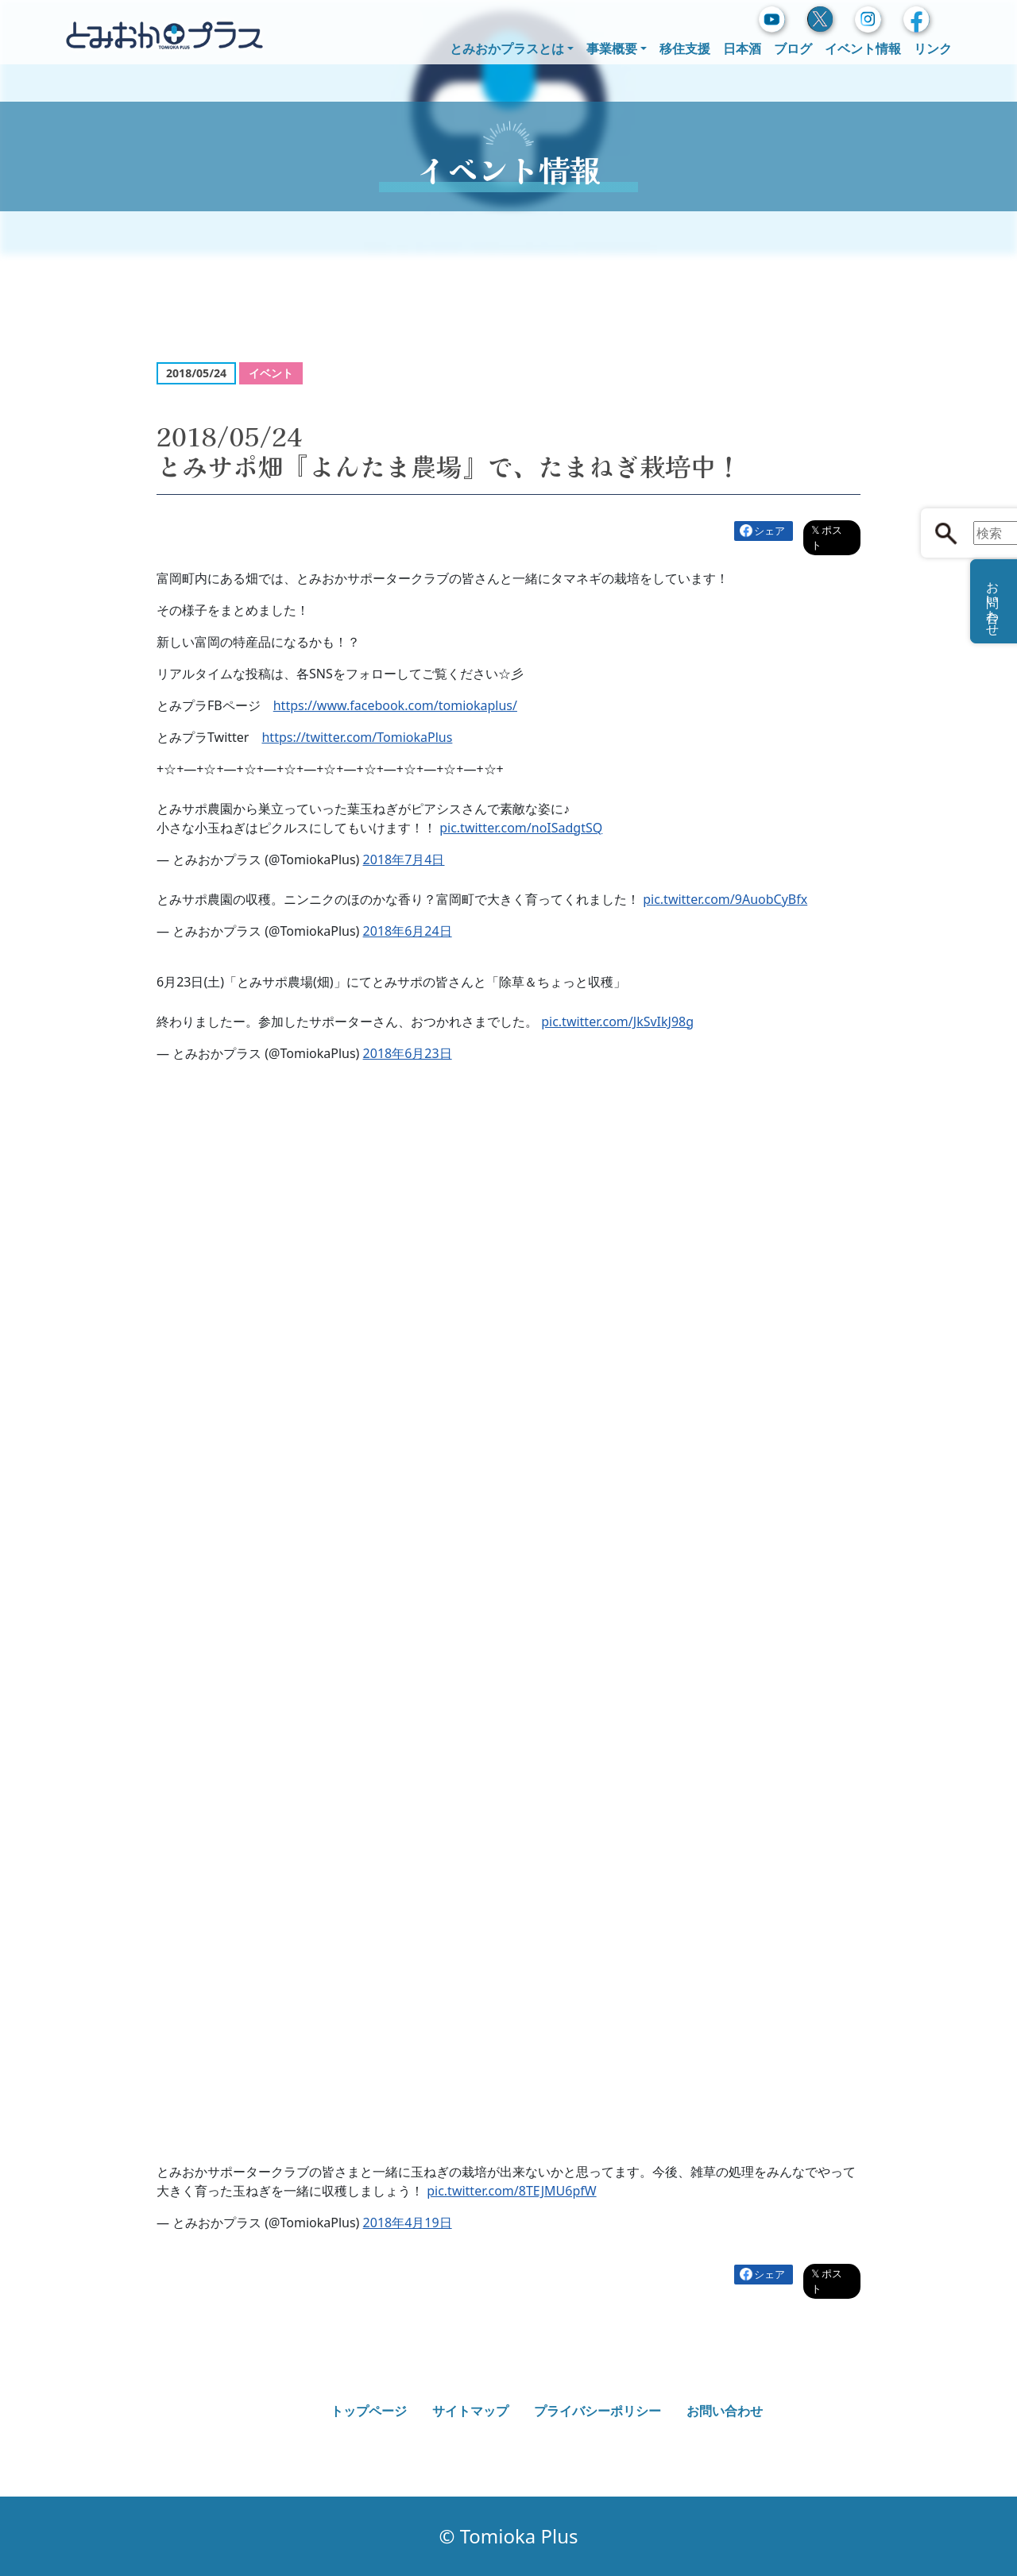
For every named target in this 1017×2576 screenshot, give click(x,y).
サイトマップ (470, 2411)
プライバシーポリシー (597, 2411)
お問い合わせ (724, 2411)
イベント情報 (863, 48)
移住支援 (684, 48)
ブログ (793, 48)
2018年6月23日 (407, 1053)
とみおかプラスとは (507, 48)
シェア (769, 530)
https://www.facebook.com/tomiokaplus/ (395, 705)
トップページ (369, 2411)
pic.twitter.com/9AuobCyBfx (725, 899)
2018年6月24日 (407, 931)
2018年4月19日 (407, 2222)
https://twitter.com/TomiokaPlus (356, 737)
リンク (933, 48)
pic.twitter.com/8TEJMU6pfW (511, 2190)
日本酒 (742, 48)
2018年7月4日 (404, 859)
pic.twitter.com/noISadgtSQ (520, 827)
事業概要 (611, 48)
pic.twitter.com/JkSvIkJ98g (617, 1021)
